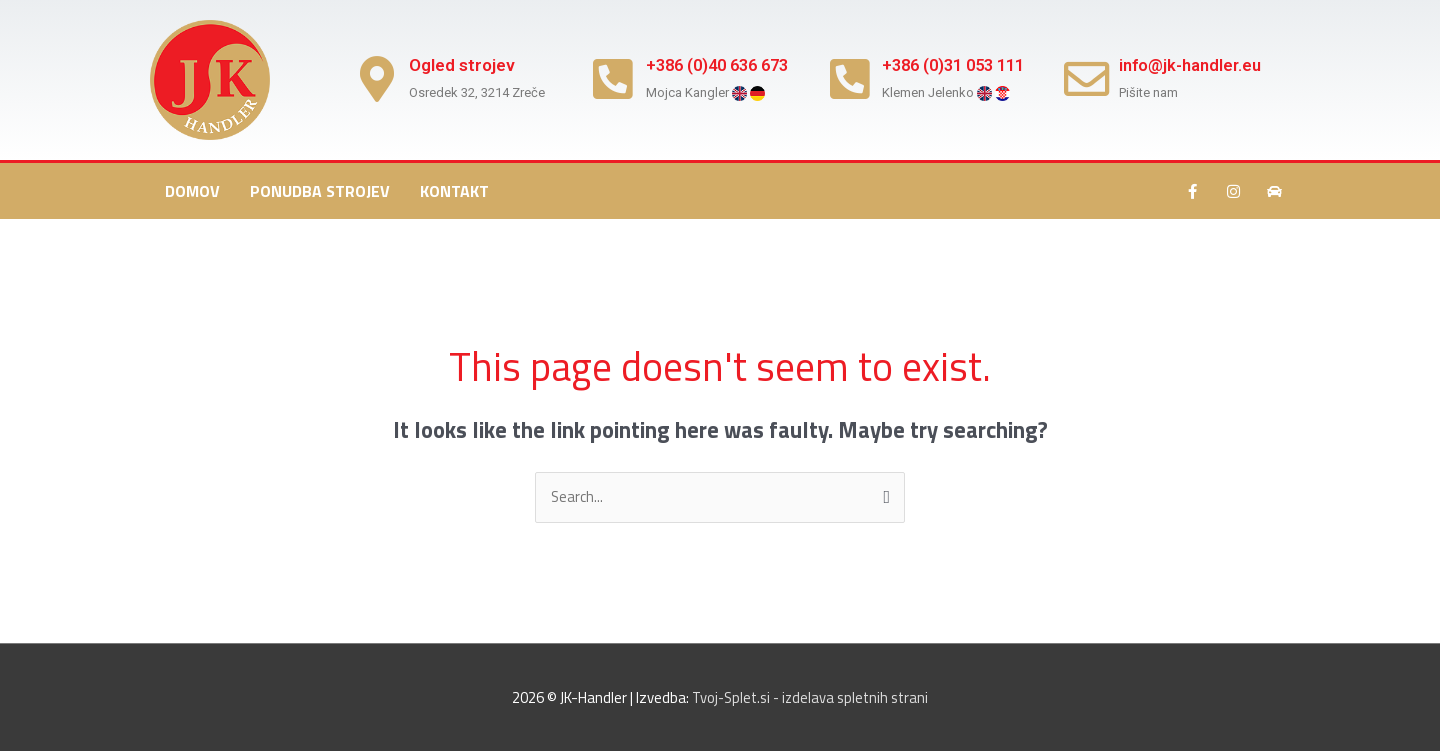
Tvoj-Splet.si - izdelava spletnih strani (810, 697)
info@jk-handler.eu (1197, 65)
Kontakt (454, 191)
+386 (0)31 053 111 (964, 65)
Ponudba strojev (320, 191)
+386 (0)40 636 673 (727, 65)
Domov (192, 191)
